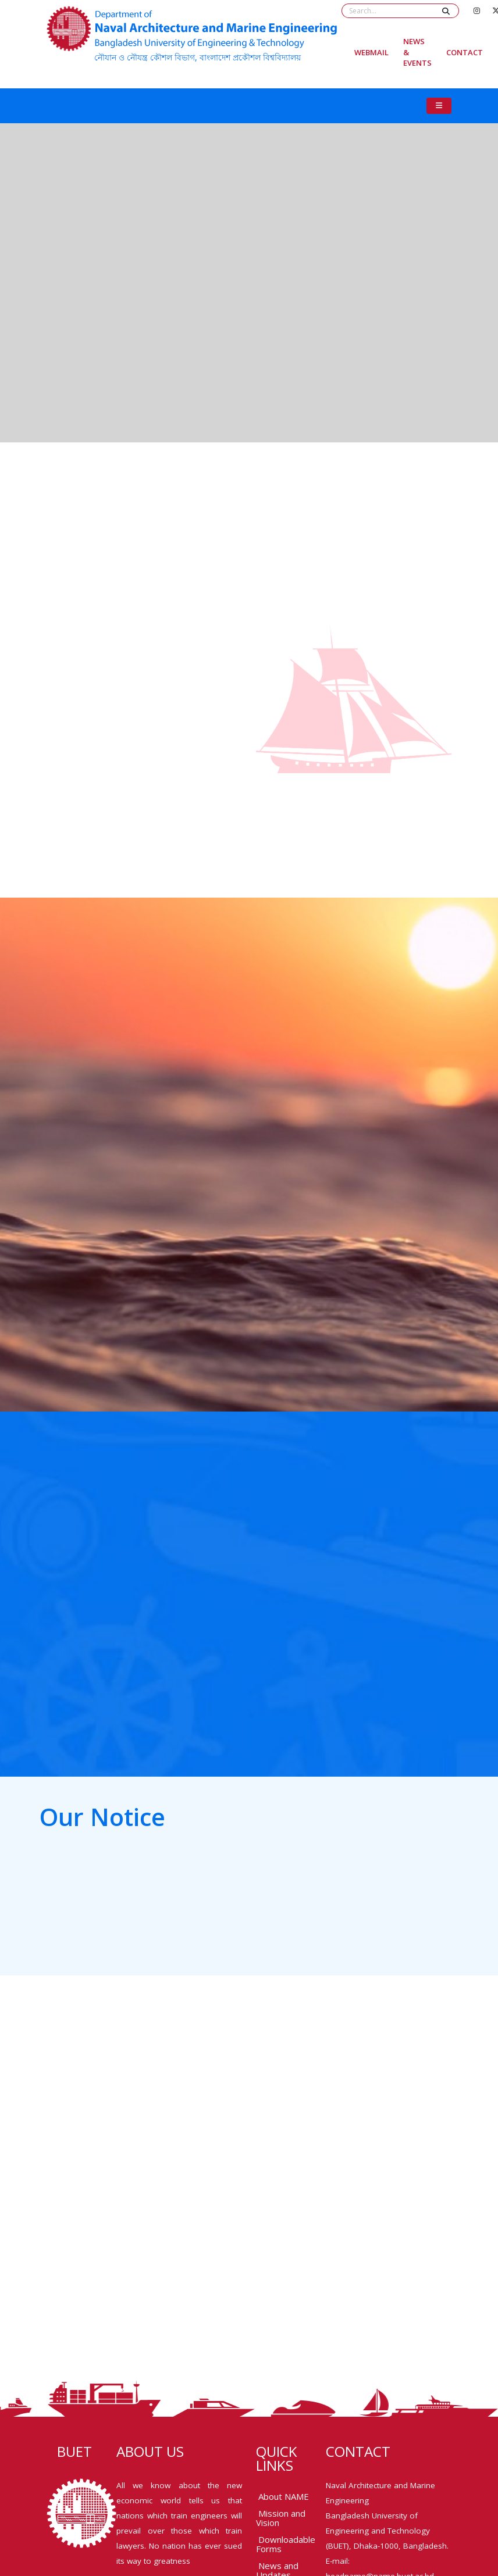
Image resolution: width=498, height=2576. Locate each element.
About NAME (283, 2496)
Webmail (371, 52)
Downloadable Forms (285, 2544)
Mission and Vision (280, 2517)
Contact (464, 52)
